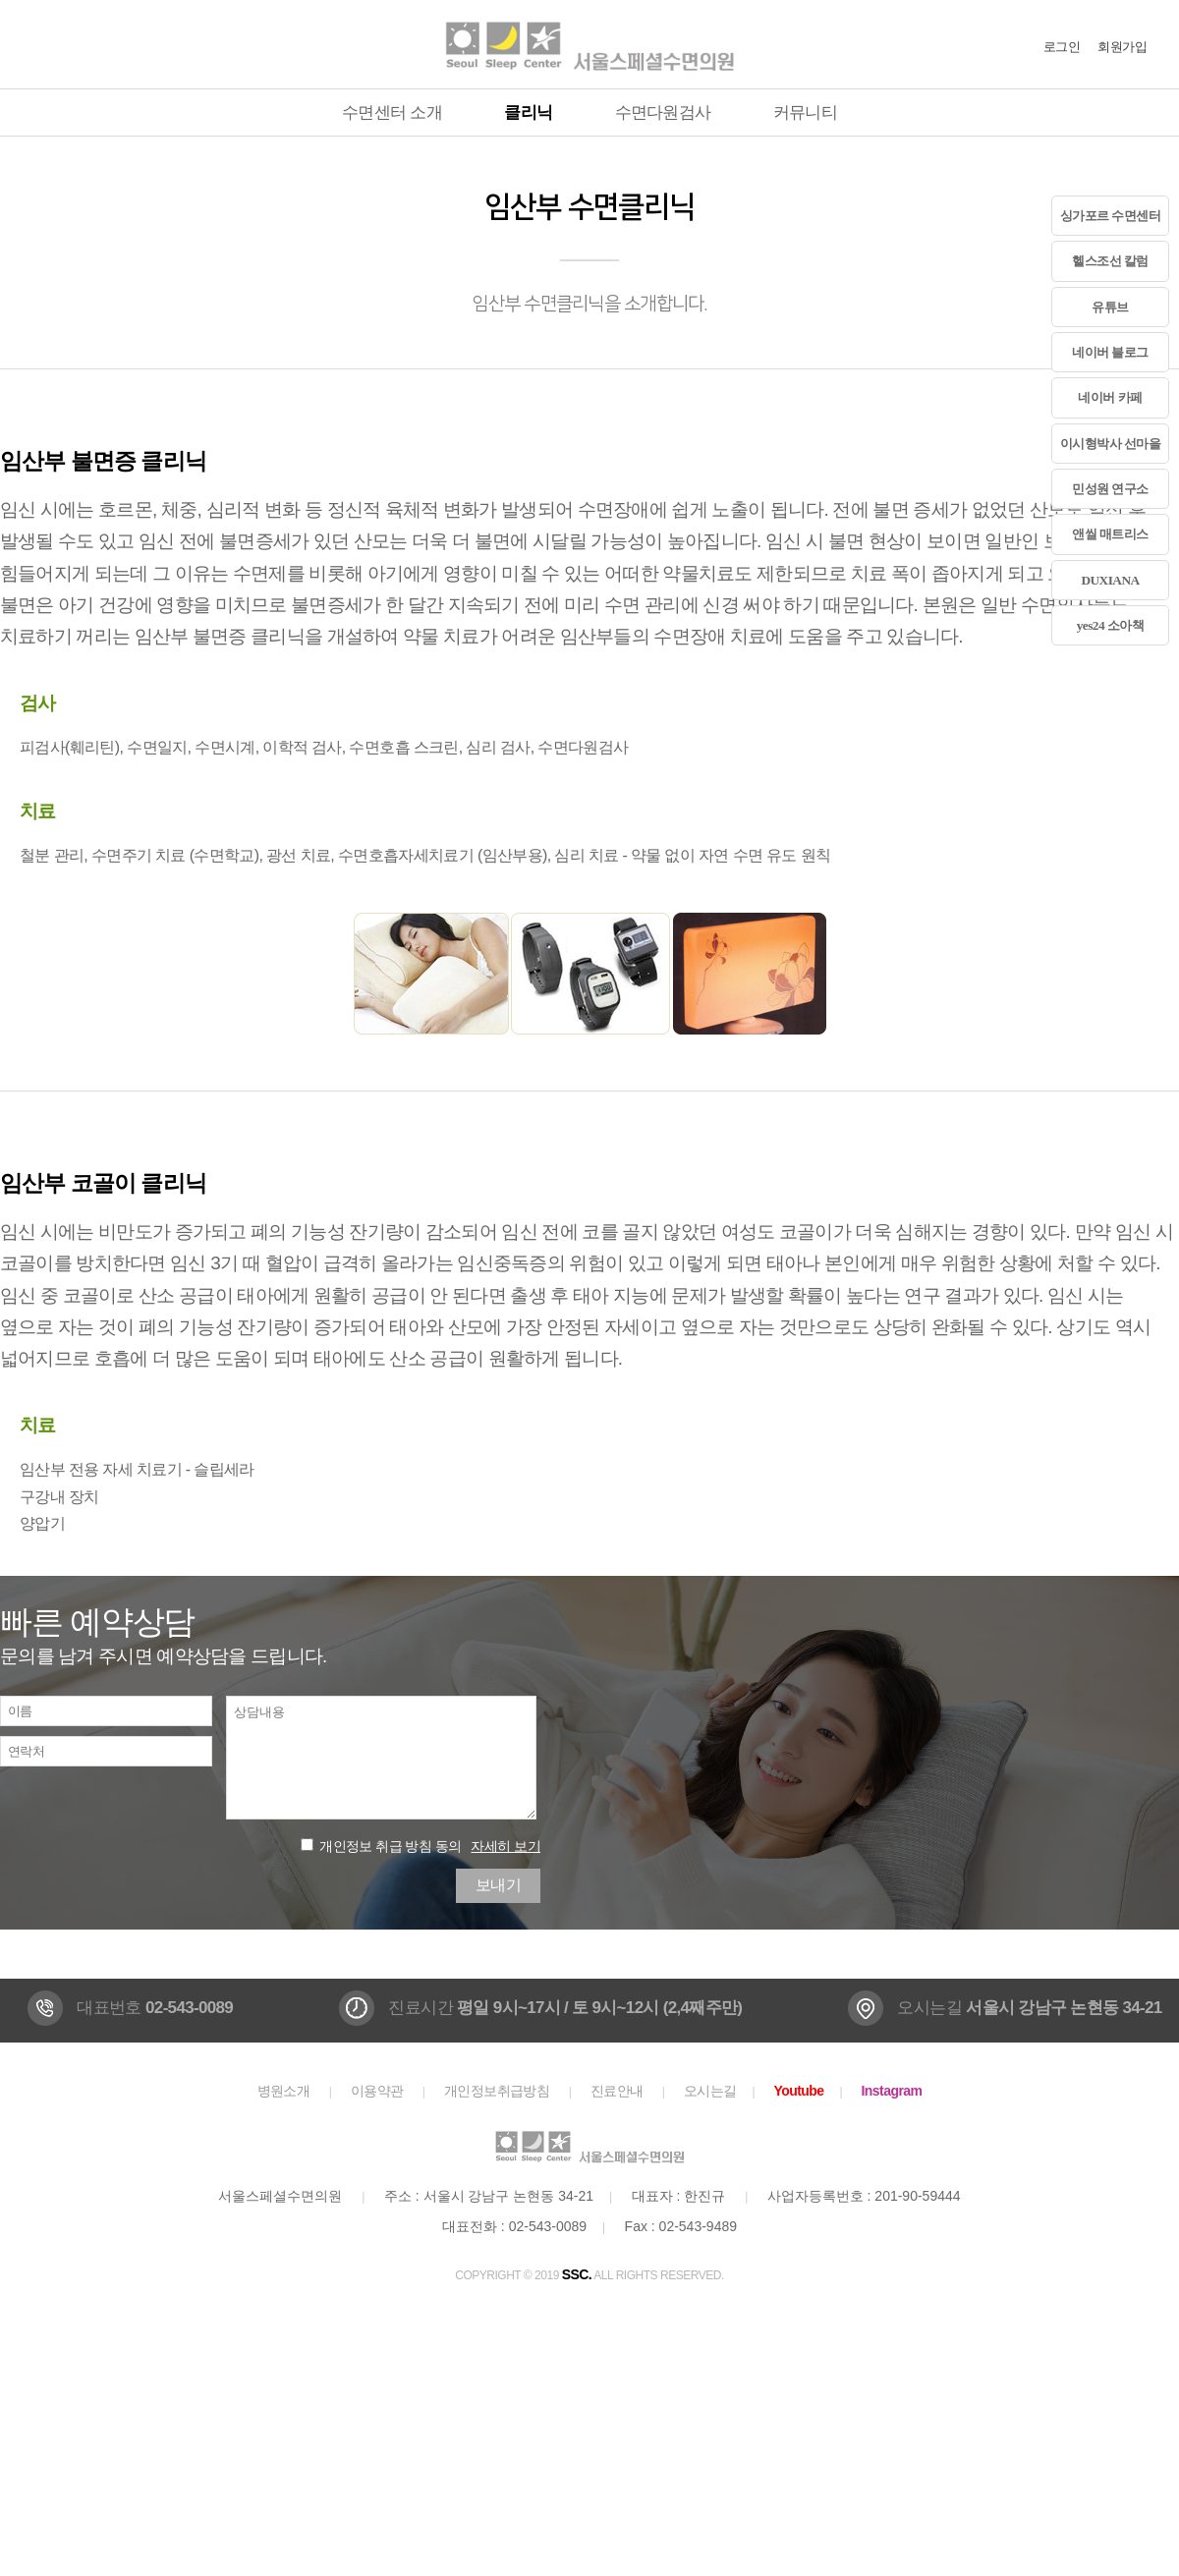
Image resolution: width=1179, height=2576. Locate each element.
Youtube (798, 2091)
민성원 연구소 (1110, 488)
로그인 (1061, 46)
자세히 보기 (505, 1846)
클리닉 (528, 112)
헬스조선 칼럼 (1110, 260)
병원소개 (283, 2091)
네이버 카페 (1110, 397)
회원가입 (1122, 46)
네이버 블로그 (1110, 352)
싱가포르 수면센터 (1110, 215)
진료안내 (617, 2091)
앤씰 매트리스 (1110, 534)
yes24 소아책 (1111, 625)
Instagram (892, 2091)
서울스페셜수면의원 (589, 44)
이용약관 (377, 2091)
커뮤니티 (805, 112)
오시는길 (710, 2091)
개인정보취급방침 (497, 2091)
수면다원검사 (663, 112)
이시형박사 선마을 (1110, 443)
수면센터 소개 (392, 112)
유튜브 (1110, 307)
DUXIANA (1110, 580)
